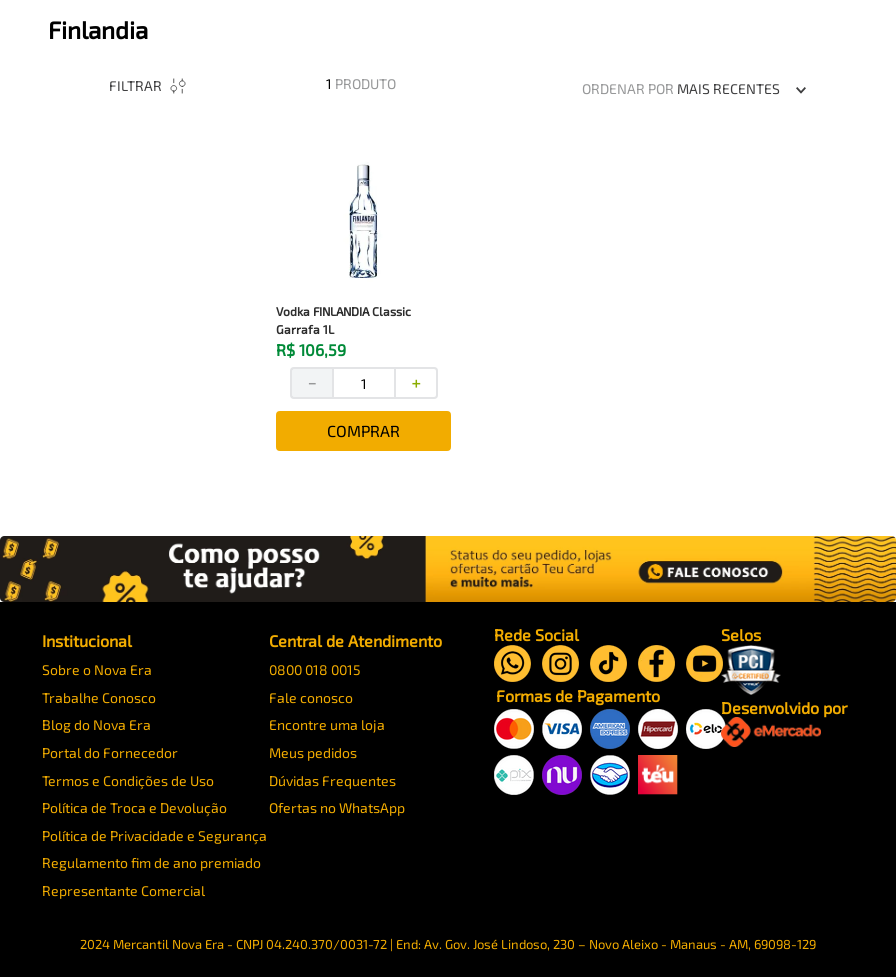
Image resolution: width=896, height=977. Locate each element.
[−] (333, 398)
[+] (439, 398)
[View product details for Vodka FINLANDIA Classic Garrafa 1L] (385, 315)
